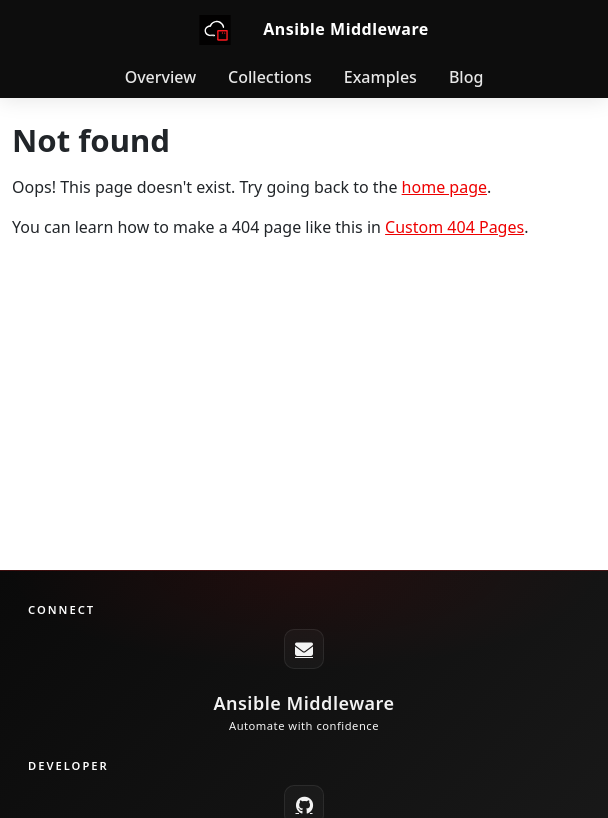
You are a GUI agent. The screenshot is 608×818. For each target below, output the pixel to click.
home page (444, 187)
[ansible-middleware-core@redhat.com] (304, 649)
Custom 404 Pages (454, 227)
